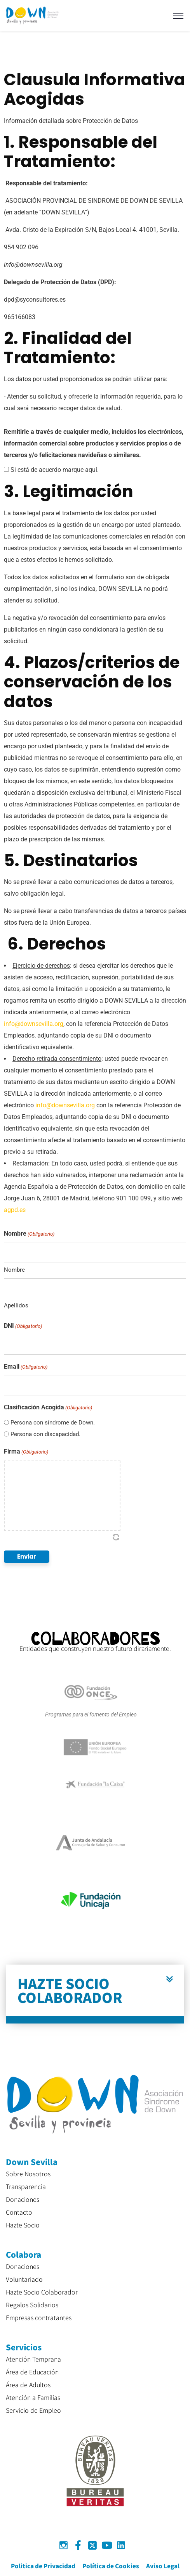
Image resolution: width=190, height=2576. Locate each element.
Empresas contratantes (38, 2317)
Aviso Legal (163, 2566)
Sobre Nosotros (28, 2173)
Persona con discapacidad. (45, 1434)
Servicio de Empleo (33, 2410)
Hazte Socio (23, 2224)
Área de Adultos (28, 2384)
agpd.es (15, 1210)
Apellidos (16, 1305)
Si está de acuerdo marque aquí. (54, 469)
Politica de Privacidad (43, 2566)
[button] (95, 1994)
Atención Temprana (33, 2359)
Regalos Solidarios (32, 2304)
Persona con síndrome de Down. (52, 1422)
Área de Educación (32, 2371)
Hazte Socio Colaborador (42, 2291)
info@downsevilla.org (33, 1023)
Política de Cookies (110, 2566)
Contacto (19, 2212)
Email (25, 1367)
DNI (23, 1326)
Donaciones (22, 2199)
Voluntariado (24, 2279)
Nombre (14, 1269)
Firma (26, 1452)
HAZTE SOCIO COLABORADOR (69, 1990)
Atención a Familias (33, 2397)
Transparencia (26, 2186)
